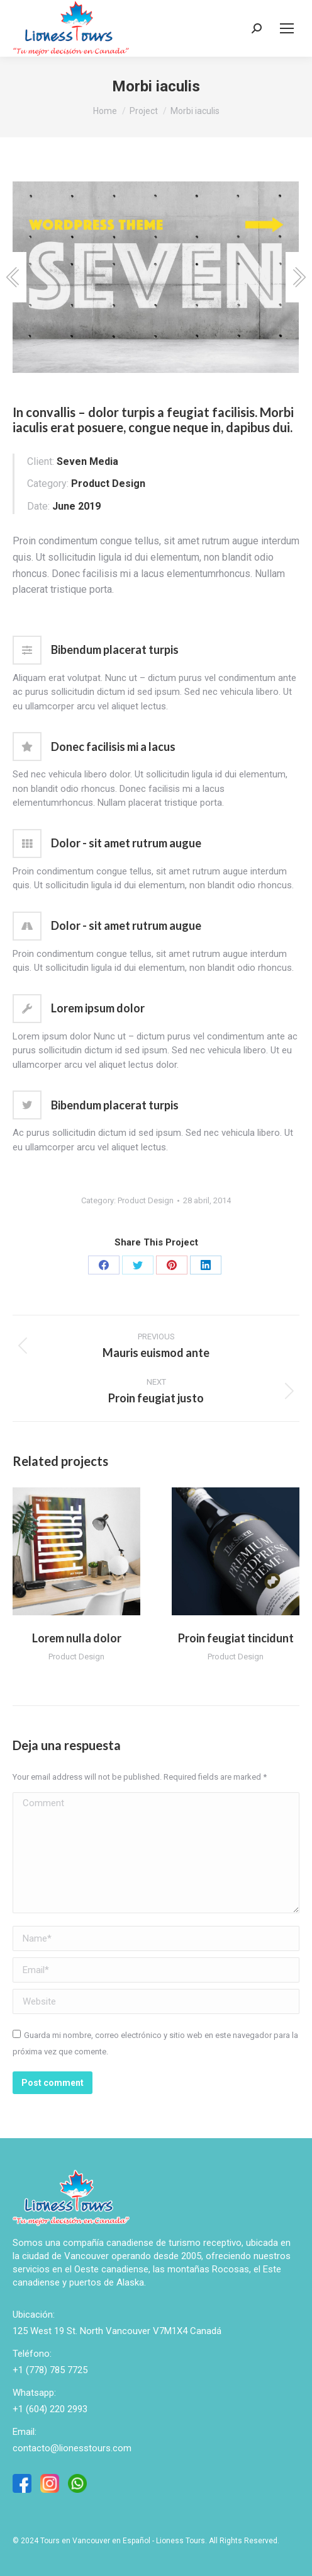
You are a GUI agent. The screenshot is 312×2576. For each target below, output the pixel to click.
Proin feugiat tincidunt (236, 1638)
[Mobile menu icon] (286, 28)
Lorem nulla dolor (76, 1638)
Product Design (146, 1200)
